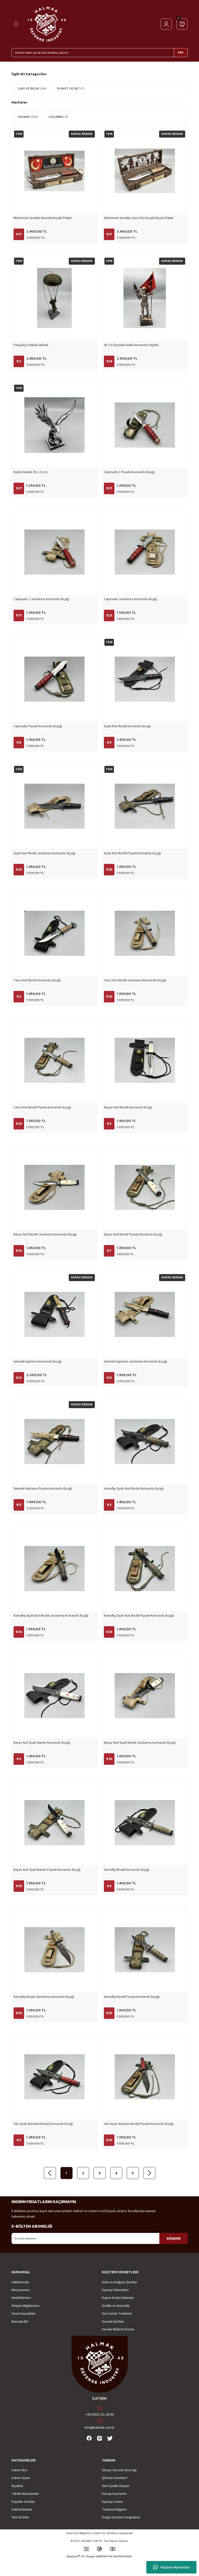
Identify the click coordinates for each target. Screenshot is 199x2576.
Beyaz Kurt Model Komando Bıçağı (128, 1114)
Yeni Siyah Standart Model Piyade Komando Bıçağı (139, 2139)
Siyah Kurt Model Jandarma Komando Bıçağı (45, 858)
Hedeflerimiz (21, 2313)
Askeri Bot (19, 2486)
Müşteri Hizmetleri (171, 2567)
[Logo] (47, 24)
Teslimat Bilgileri (114, 2525)
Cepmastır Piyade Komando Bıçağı (38, 730)
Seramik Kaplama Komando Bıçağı (38, 1371)
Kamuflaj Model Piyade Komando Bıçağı (132, 2011)
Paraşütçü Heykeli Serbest (31, 346)
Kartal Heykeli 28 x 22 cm (31, 474)
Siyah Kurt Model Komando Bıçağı (127, 730)
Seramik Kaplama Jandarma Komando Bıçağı (136, 1371)
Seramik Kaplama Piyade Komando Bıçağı (43, 1499)
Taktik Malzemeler (25, 2509)
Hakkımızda (20, 2298)
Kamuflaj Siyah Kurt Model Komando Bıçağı (134, 1499)
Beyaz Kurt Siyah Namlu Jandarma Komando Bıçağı (140, 1755)
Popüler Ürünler (23, 2517)
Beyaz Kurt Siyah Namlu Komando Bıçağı (42, 1755)
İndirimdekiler (22, 2525)
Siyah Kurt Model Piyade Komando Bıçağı (133, 858)
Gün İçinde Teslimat (116, 2329)
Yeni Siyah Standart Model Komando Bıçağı (44, 2139)
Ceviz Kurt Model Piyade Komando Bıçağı (43, 1114)
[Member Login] (166, 24)
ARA (180, 52)
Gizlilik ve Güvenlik (115, 2321)
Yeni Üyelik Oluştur (115, 2502)
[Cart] (182, 24)
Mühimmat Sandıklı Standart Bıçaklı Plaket (43, 218)
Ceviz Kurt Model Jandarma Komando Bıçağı (135, 986)
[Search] (100, 52)
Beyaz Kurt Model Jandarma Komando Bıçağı (45, 1243)
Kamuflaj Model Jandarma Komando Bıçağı (44, 2011)
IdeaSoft (73, 2572)
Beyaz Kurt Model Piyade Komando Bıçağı (133, 1243)
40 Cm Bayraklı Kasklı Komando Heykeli (131, 346)
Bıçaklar (17, 2502)
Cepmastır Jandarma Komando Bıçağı (131, 602)
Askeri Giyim (21, 2494)
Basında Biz (20, 2337)
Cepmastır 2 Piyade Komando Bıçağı (129, 474)
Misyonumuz (21, 2306)
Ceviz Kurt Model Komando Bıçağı (37, 986)
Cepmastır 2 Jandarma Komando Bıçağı (42, 602)
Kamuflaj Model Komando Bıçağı (127, 1883)
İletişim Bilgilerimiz (25, 2321)
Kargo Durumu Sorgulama (121, 2533)
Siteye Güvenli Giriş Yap (119, 2486)
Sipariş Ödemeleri (115, 2306)
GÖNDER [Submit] (173, 2254)
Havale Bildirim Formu (118, 2345)
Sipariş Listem (112, 2517)
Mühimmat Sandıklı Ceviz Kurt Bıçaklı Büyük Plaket (139, 218)
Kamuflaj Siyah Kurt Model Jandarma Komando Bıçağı (51, 1627)
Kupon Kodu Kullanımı (118, 2313)
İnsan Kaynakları (24, 2329)
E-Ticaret (89, 2572)
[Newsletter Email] (100, 2254)
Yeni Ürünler (20, 2533)
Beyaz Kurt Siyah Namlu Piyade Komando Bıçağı (47, 1883)
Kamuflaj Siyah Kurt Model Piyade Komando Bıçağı (139, 1627)
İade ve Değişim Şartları (119, 2298)
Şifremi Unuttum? (115, 2494)
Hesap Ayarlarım (114, 2509)
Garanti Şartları (113, 2337)
